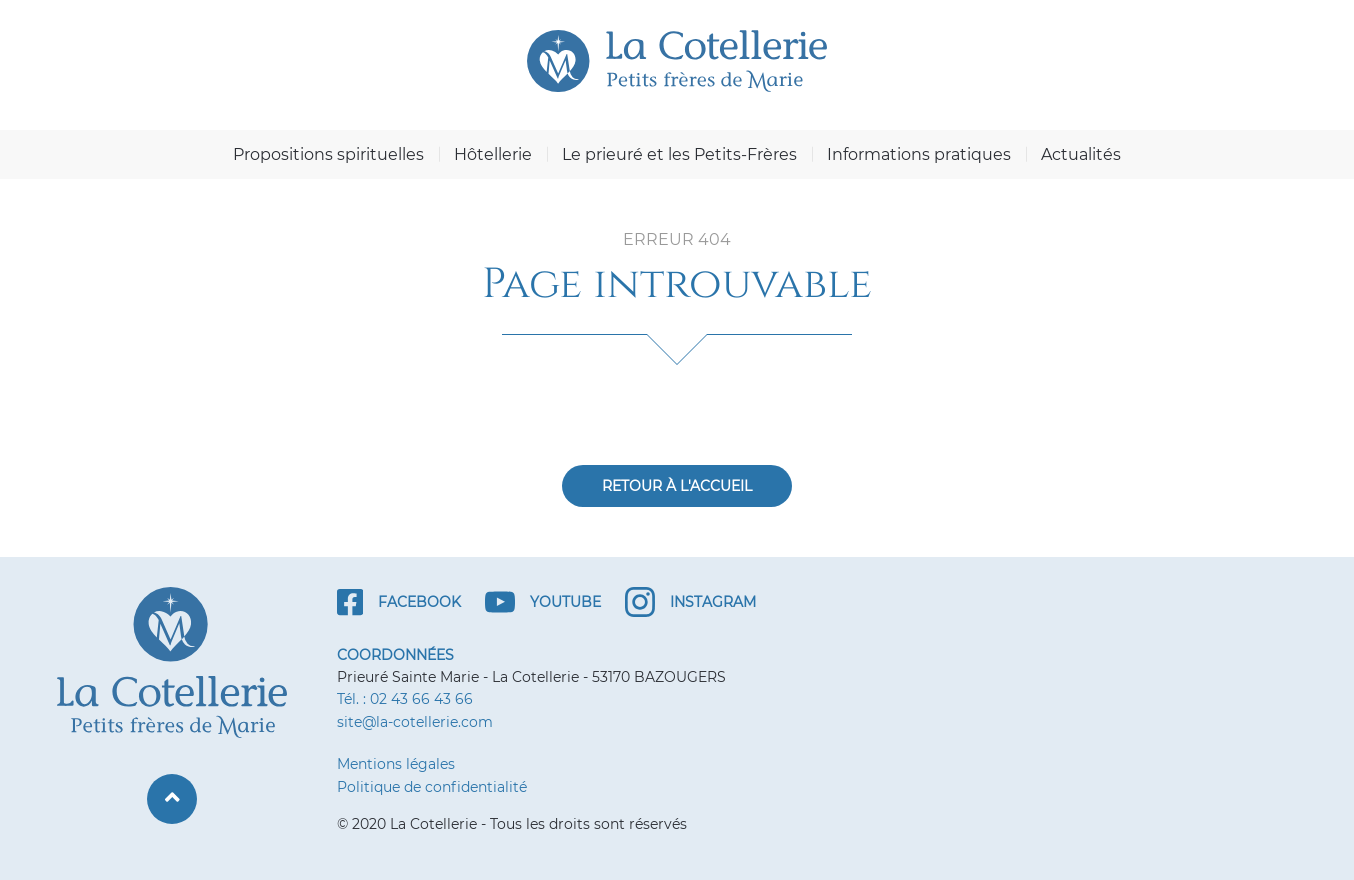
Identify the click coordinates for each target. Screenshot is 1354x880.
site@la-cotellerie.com (415, 722)
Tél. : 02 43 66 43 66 (405, 699)
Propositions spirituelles (328, 154)
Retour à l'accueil (677, 486)
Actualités (1081, 154)
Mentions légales (396, 764)
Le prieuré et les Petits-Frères (679, 154)
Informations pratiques (919, 154)
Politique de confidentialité (432, 787)
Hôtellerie (493, 154)
